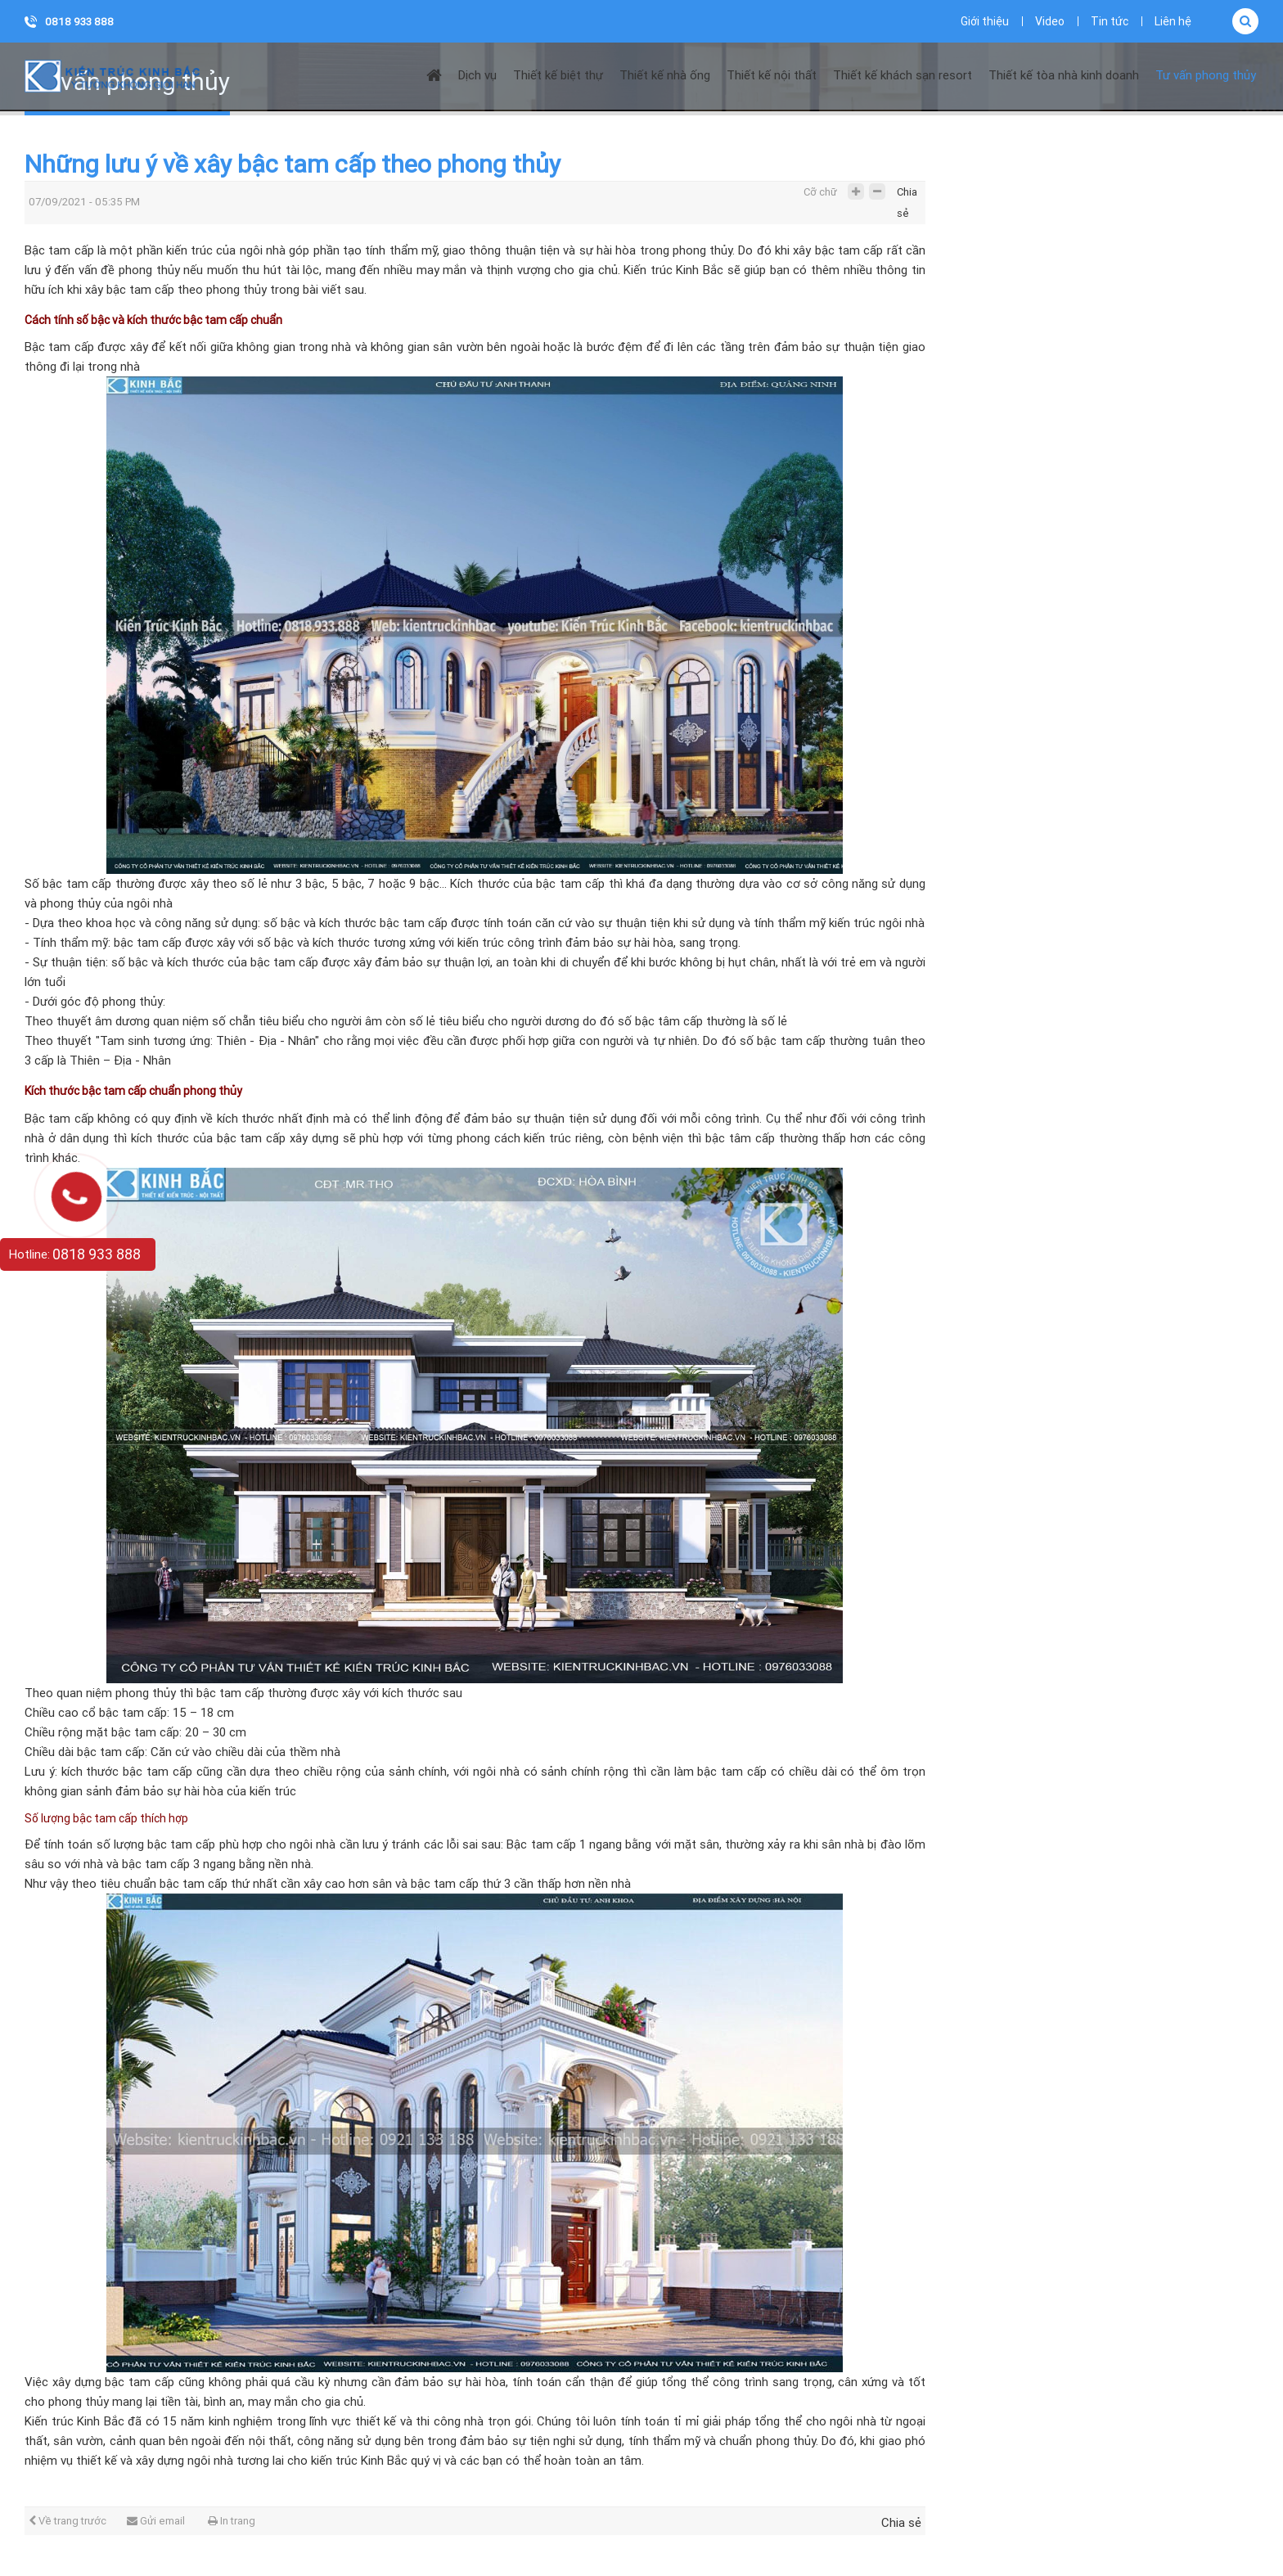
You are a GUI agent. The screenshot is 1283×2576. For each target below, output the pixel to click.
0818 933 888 (79, 22)
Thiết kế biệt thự (558, 75)
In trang (231, 2521)
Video (1050, 21)
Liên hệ (1173, 21)
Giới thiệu (985, 21)
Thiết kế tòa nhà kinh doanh (1063, 75)
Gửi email (156, 2521)
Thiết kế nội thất (772, 75)
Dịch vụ (477, 75)
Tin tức (1109, 21)
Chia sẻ (907, 196)
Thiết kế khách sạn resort (902, 75)
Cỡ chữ (820, 192)
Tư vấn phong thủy (1205, 75)
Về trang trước (67, 2521)
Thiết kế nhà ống (664, 75)
